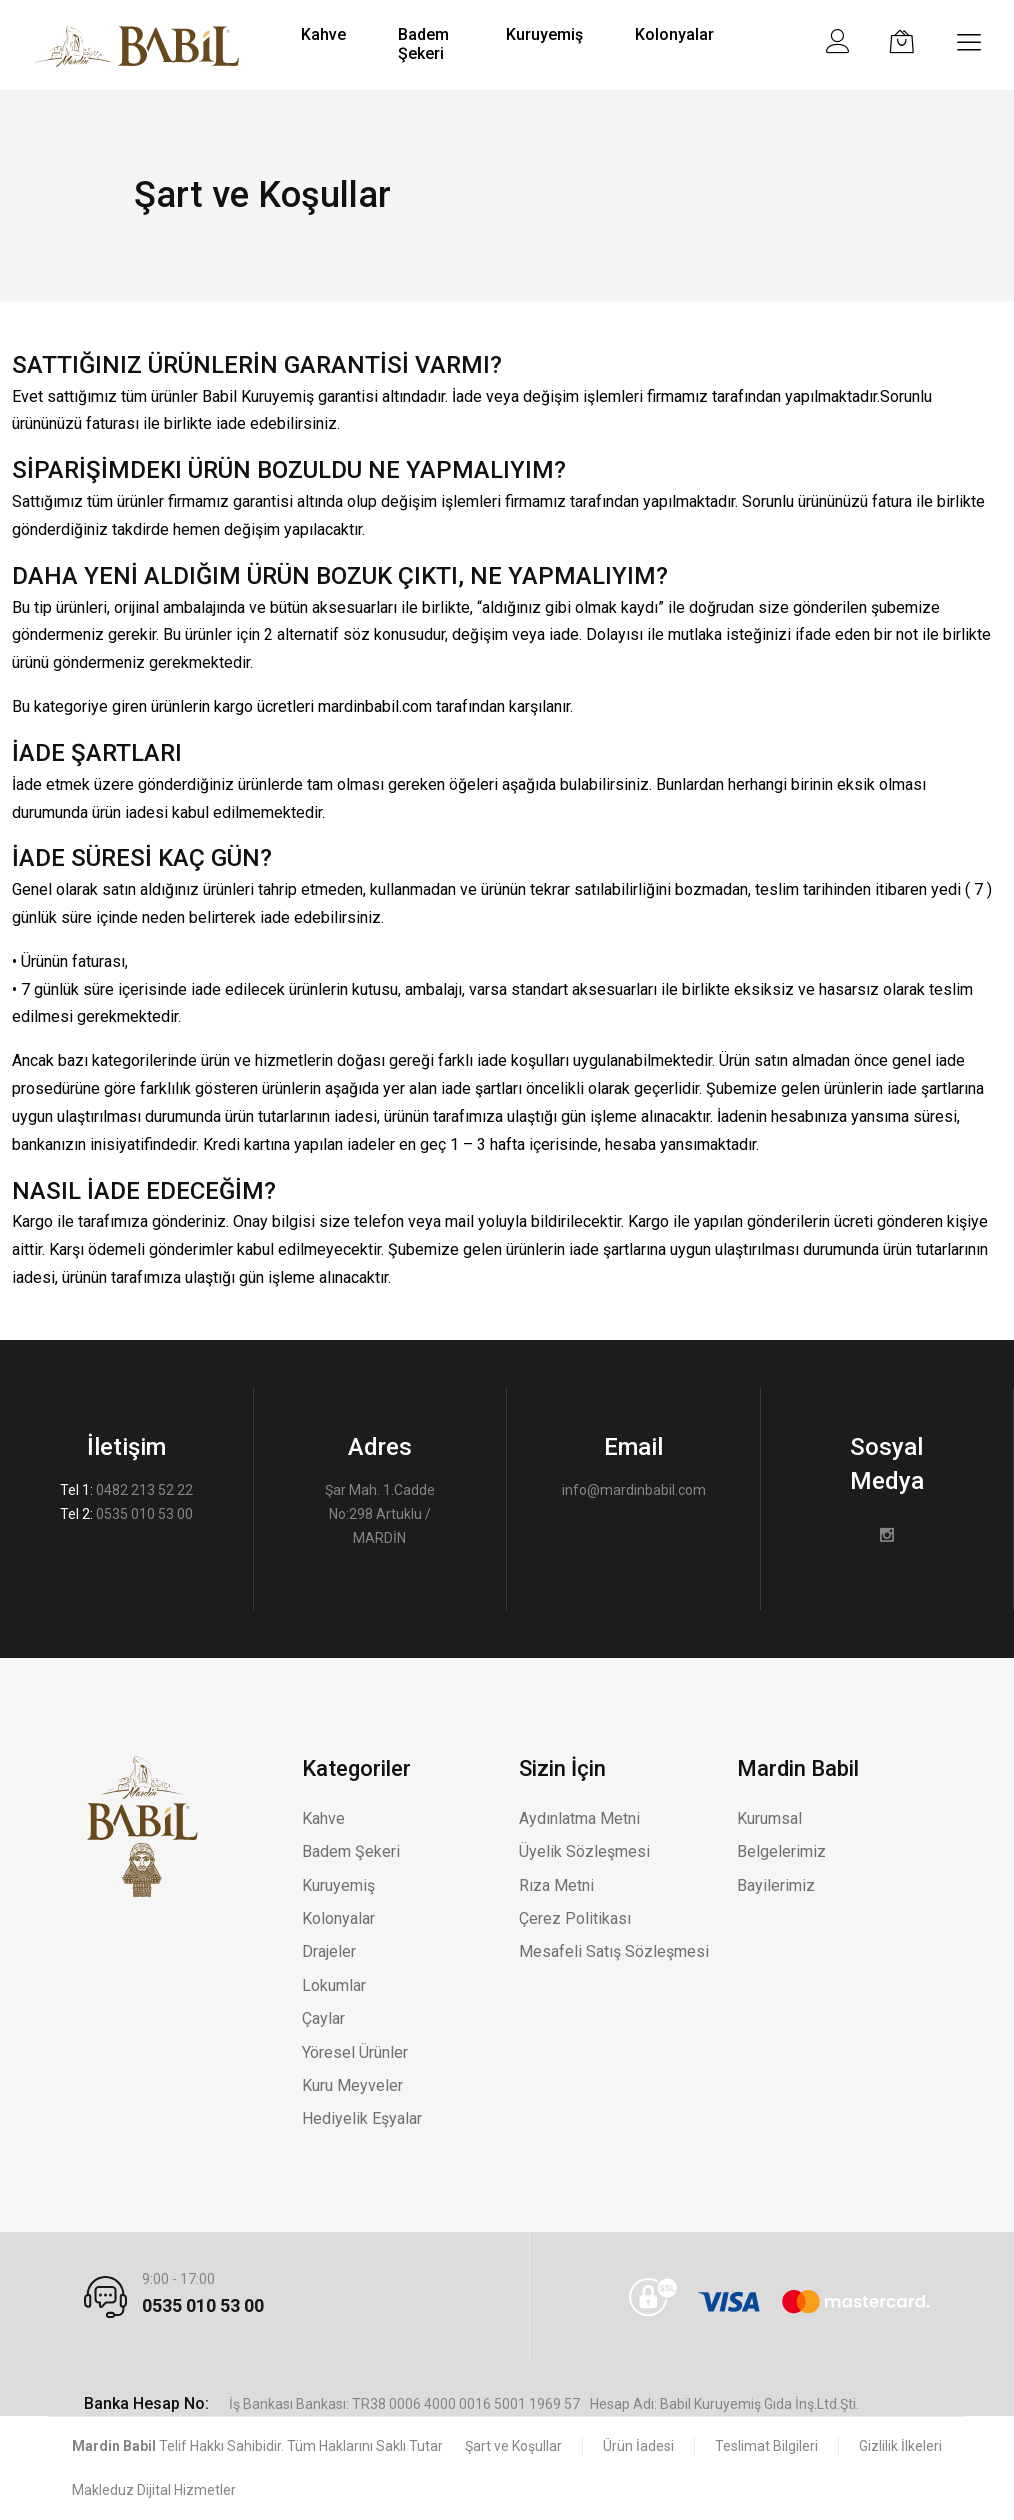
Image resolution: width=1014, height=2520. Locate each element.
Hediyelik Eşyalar (362, 2118)
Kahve (323, 1818)
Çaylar (323, 2018)
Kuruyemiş (338, 1885)
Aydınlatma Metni (579, 1818)
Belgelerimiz (781, 1851)
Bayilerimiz (776, 1885)
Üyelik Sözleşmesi (584, 1851)
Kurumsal (769, 1818)
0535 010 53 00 (144, 1514)
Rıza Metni (556, 1885)
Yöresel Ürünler (355, 2052)
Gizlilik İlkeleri (900, 2446)
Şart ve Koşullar (513, 2446)
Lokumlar (334, 1985)
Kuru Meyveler (352, 2085)
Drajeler (329, 1951)
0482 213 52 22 (144, 1490)
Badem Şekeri (351, 1851)
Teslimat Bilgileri (766, 2446)
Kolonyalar (338, 1918)
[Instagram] (887, 1536)
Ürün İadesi (638, 2446)
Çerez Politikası (575, 1918)
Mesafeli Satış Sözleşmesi (614, 1951)
